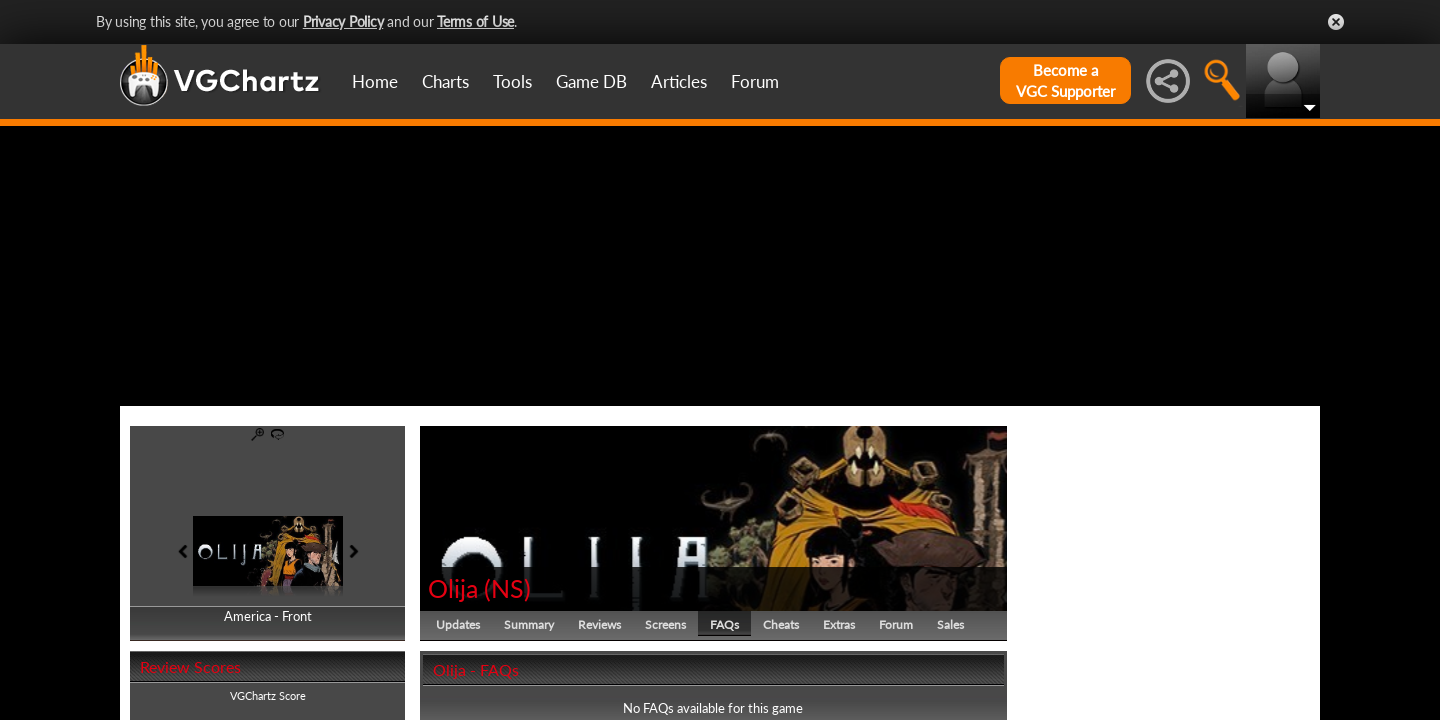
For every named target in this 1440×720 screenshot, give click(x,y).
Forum (755, 81)
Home (375, 81)
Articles (679, 81)
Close (1336, 22)
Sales (950, 624)
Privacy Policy (343, 21)
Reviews (599, 624)
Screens (665, 624)
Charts (445, 81)
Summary (529, 624)
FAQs (724, 624)
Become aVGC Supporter (1065, 80)
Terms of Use (475, 21)
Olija (453, 588)
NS (507, 588)
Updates (458, 624)
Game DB (591, 81)
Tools (512, 81)
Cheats (781, 624)
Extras (839, 624)
